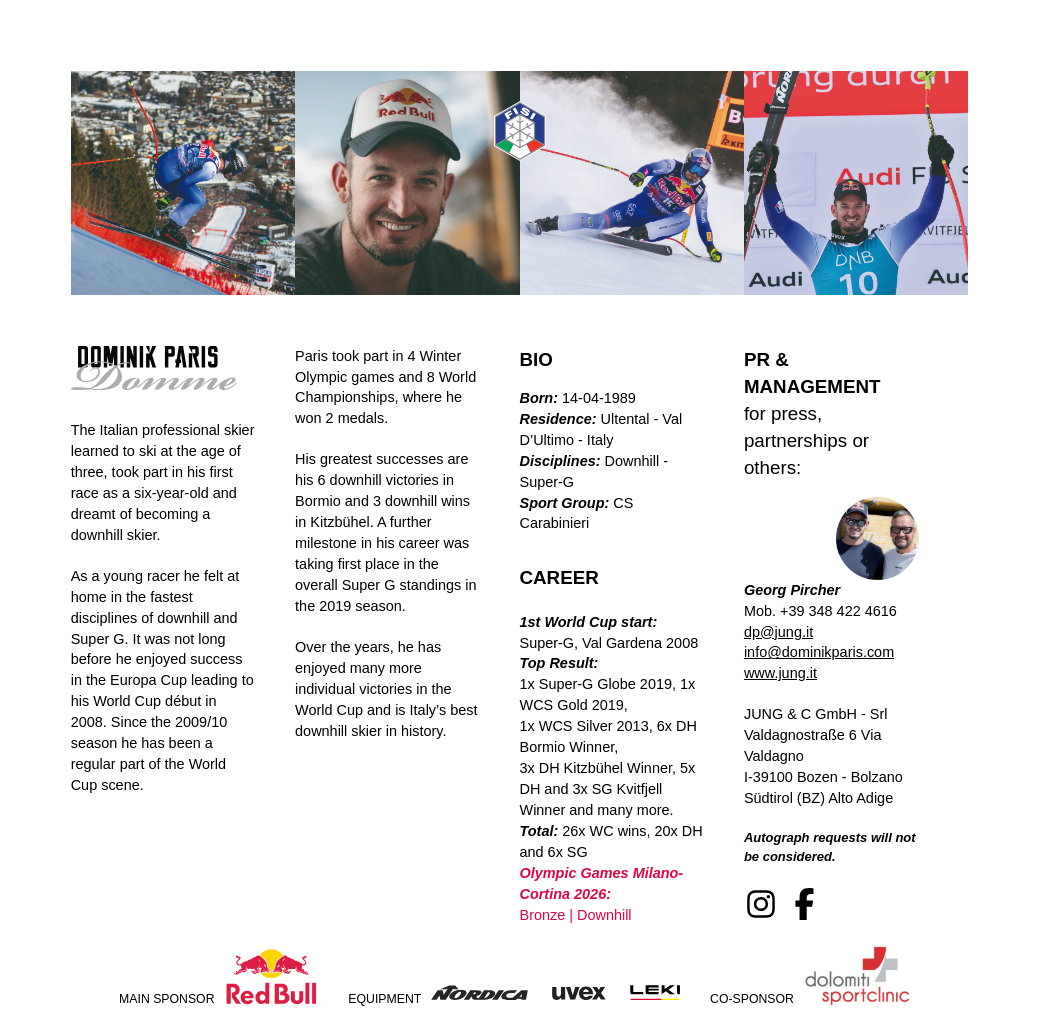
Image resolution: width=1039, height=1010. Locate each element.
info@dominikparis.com (819, 652)
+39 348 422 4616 (838, 611)
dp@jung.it (778, 632)
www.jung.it (780, 673)
